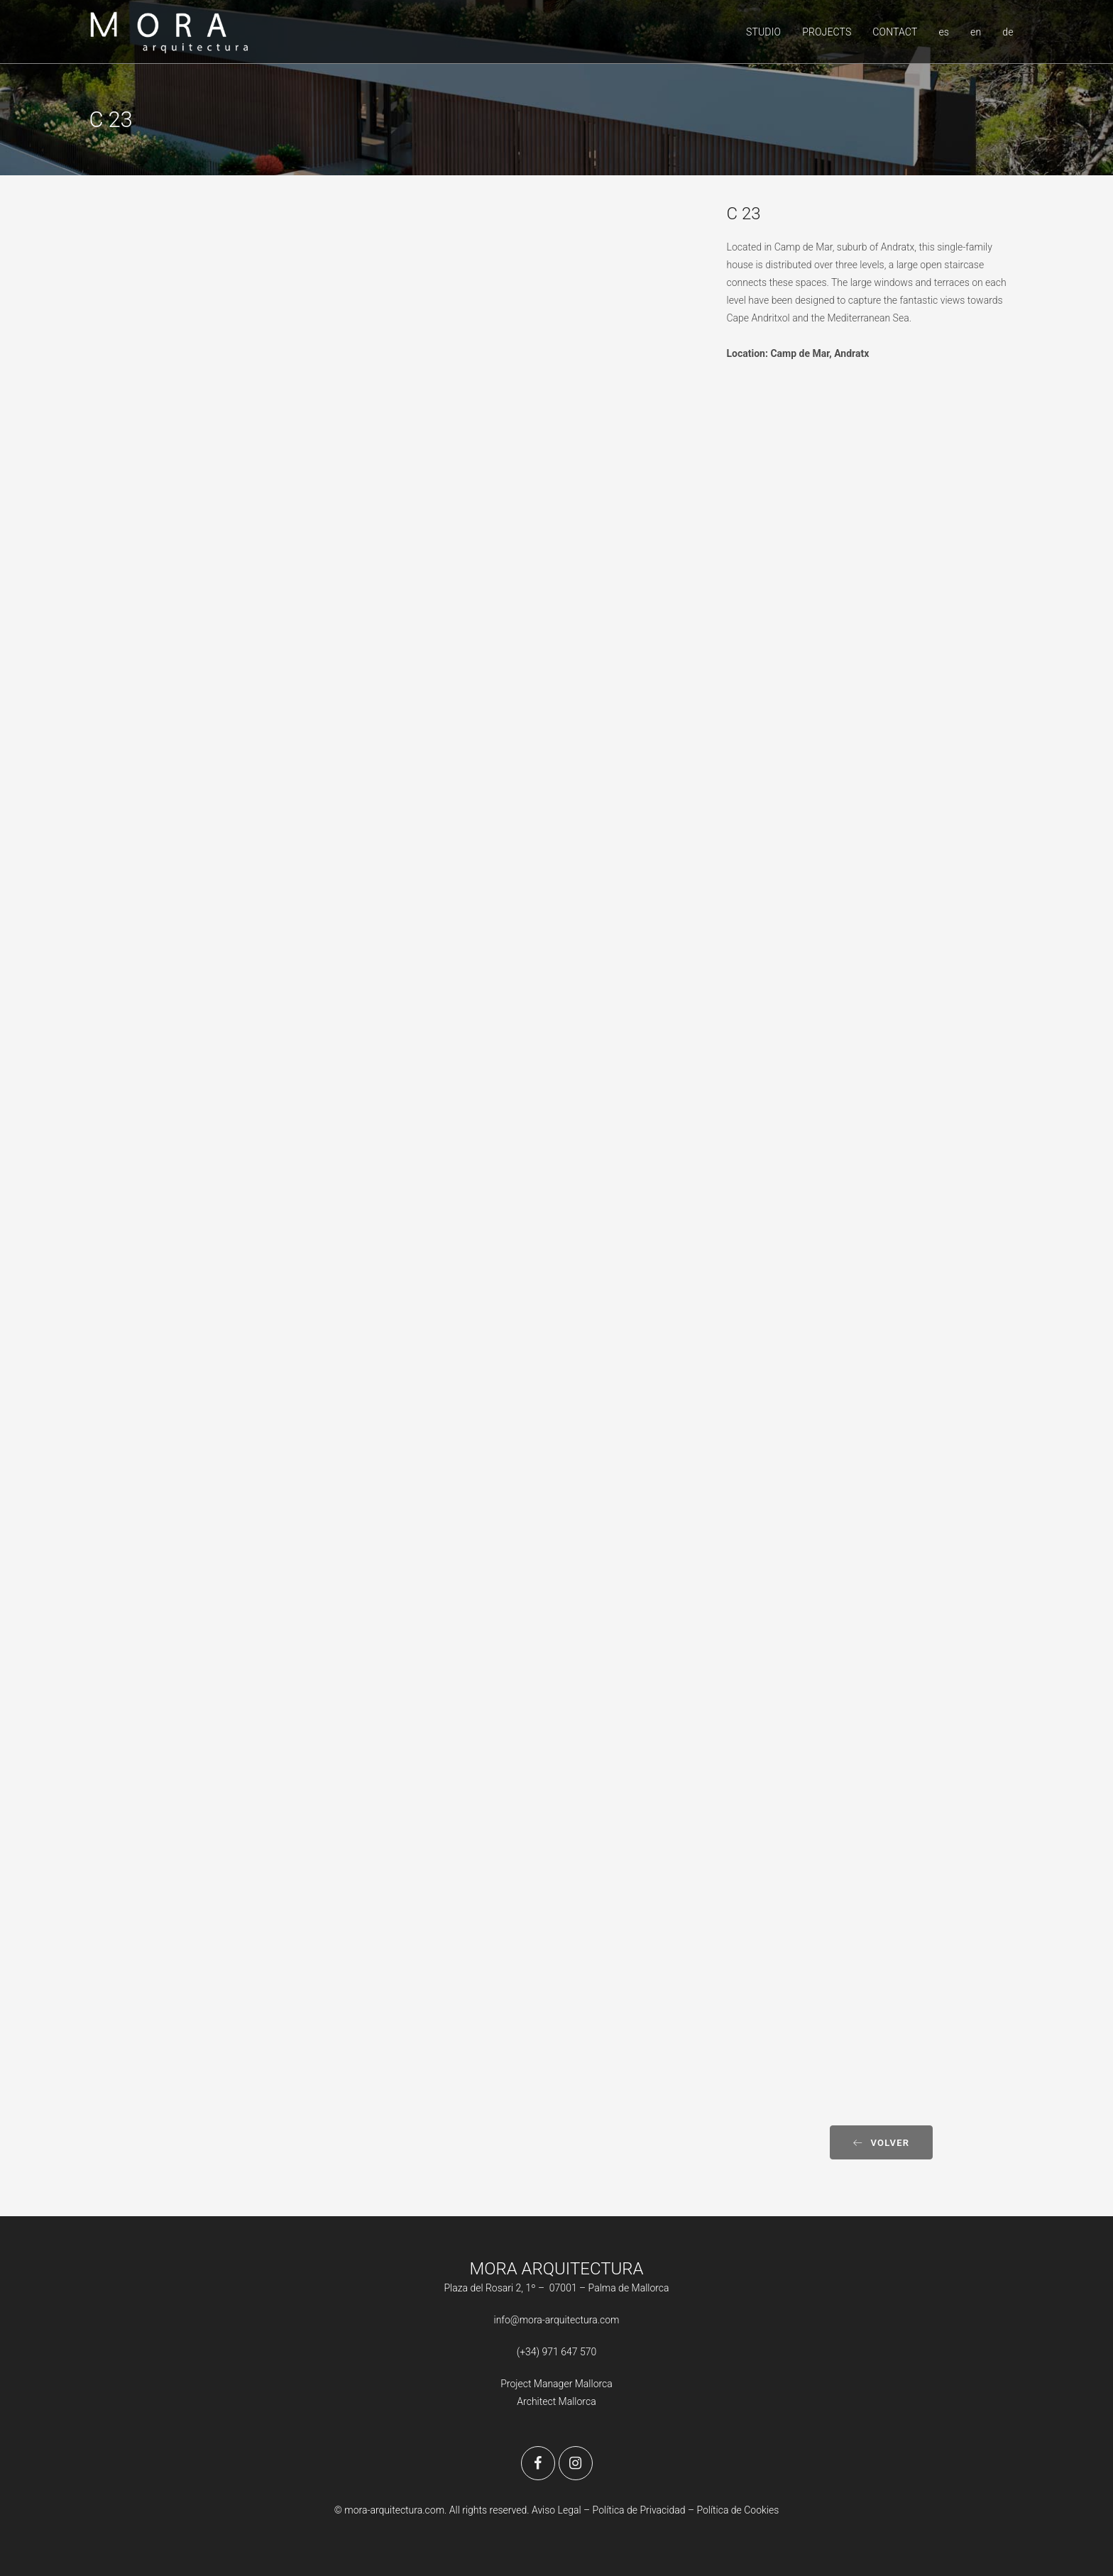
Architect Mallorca (556, 2401)
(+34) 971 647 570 (557, 2351)
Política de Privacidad (640, 2510)
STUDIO (763, 32)
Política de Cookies (737, 2510)
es (943, 32)
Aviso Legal (556, 2510)
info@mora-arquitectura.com (557, 2319)
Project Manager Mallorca (556, 2383)
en (975, 32)
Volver (881, 2142)
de (1007, 32)
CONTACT (894, 32)
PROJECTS (826, 32)
